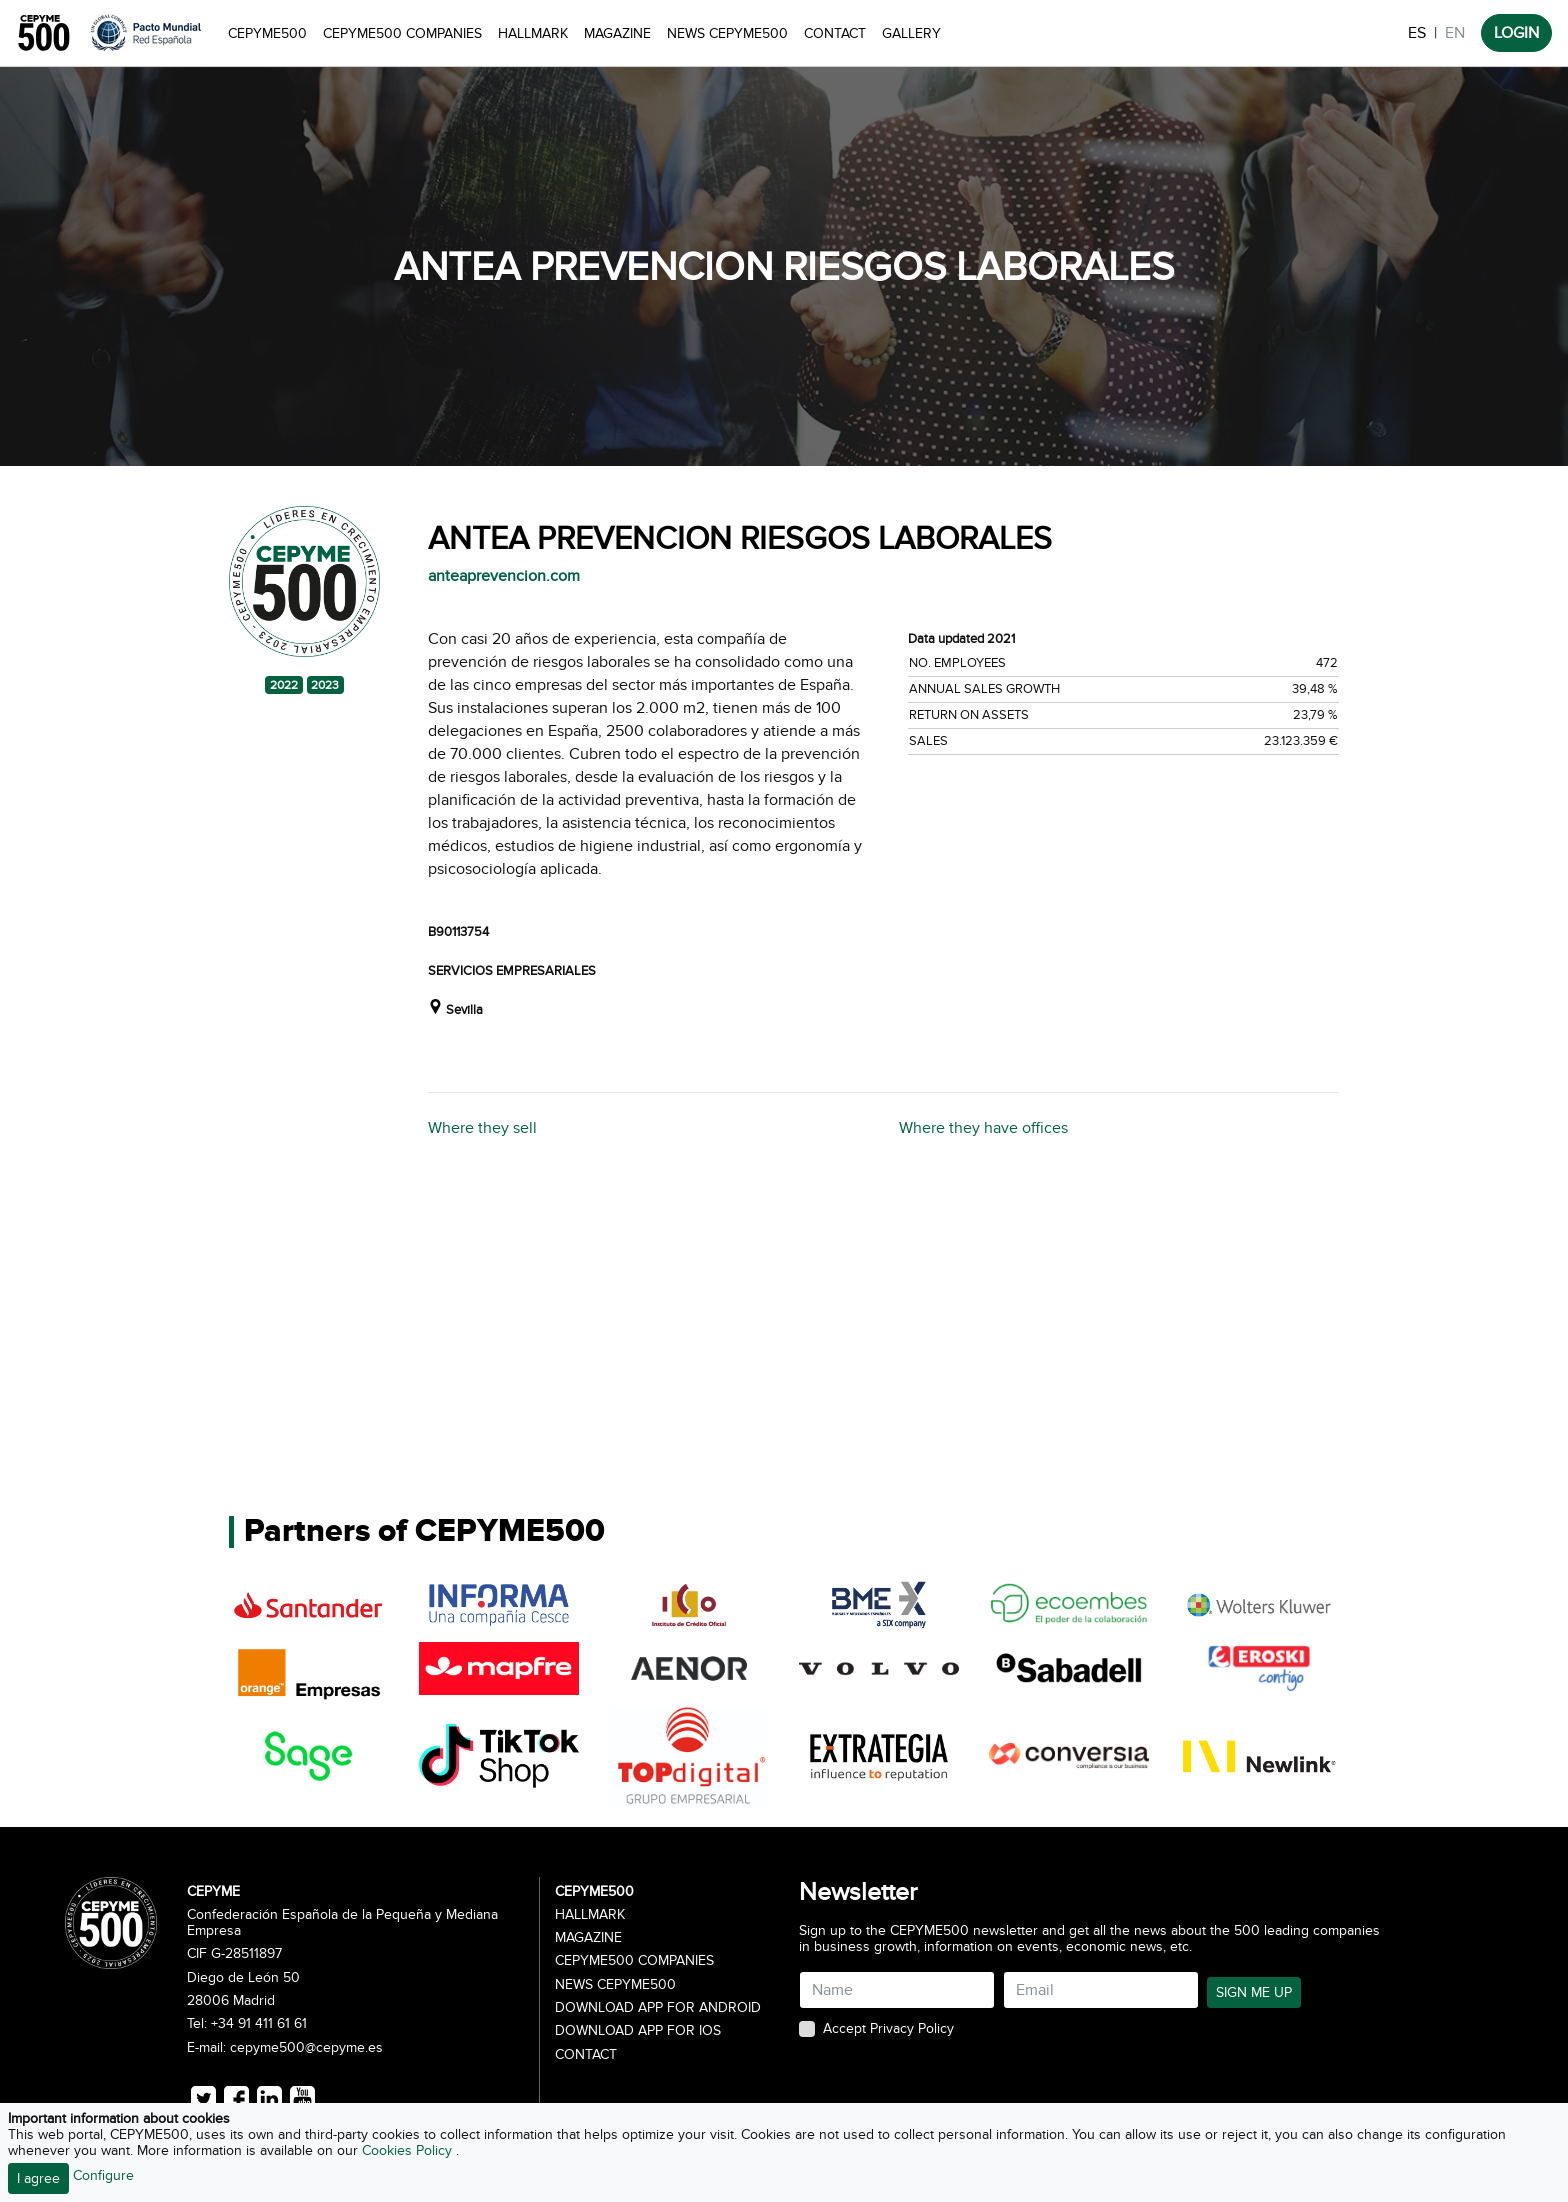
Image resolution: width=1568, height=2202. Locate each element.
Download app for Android (658, 2008)
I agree (38, 2178)
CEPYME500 (267, 33)
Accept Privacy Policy (888, 2029)
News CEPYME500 (727, 33)
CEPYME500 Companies (402, 33)
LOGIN (1516, 33)
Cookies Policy (409, 2150)
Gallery (911, 33)
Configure (103, 2175)
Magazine (617, 33)
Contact (835, 33)
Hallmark (533, 33)
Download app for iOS (638, 2031)
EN (1455, 33)
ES (1417, 33)
